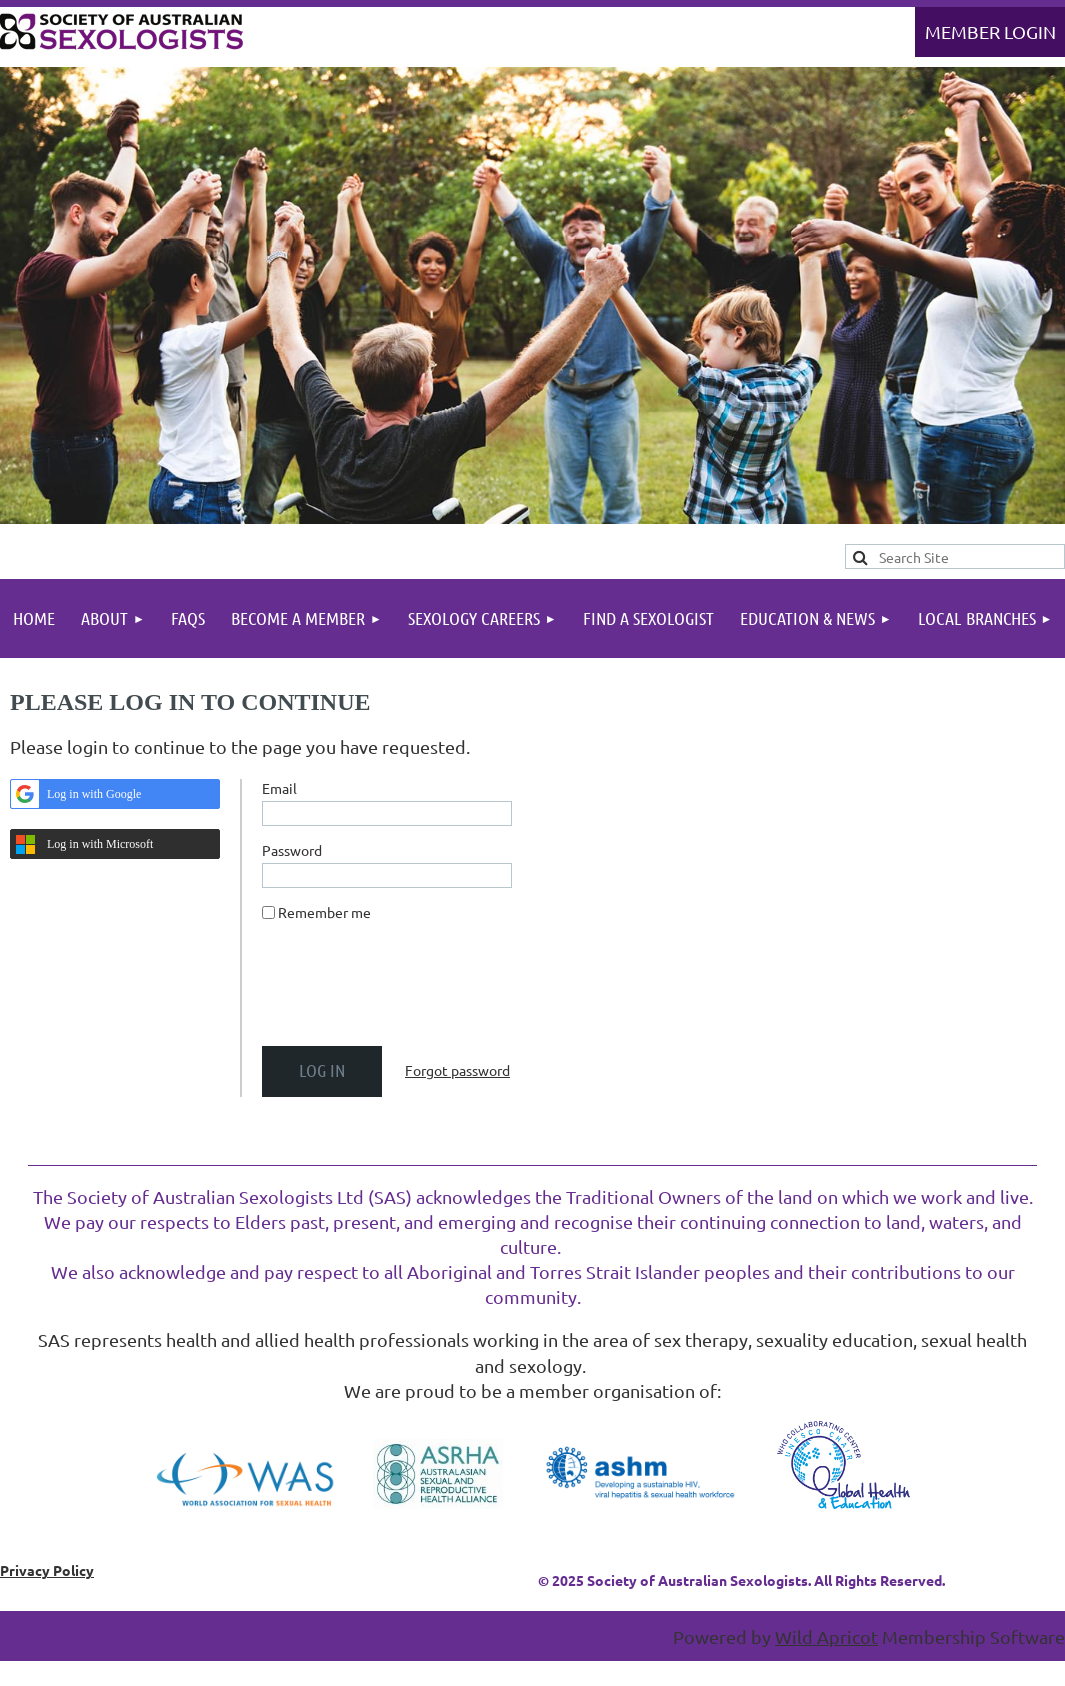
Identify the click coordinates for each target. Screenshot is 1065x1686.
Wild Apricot (826, 1636)
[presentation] (414, 992)
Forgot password (457, 1070)
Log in (990, 32)
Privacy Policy (47, 1570)
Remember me (324, 912)
